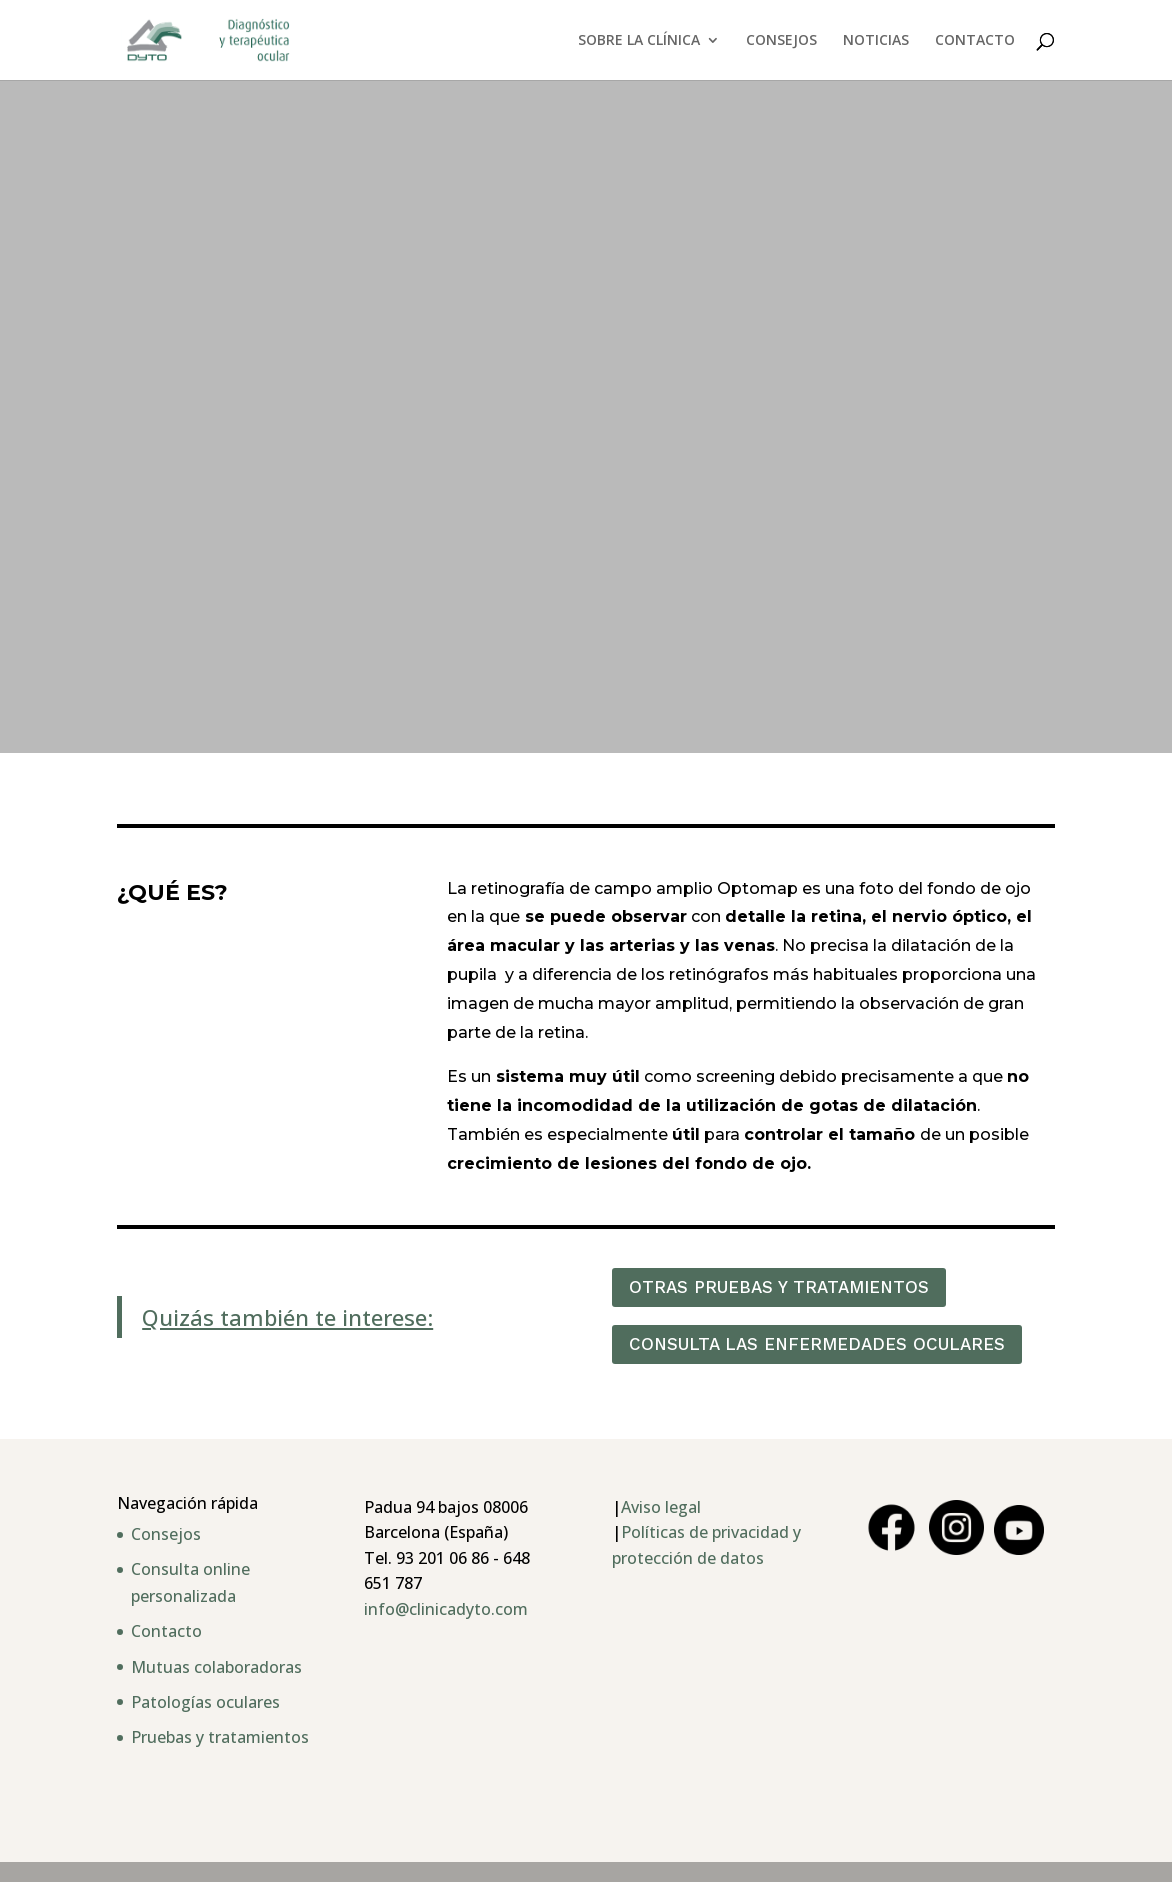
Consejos (166, 1534)
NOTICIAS (876, 41)
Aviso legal (661, 1507)
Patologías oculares (205, 1702)
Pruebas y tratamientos (220, 1737)
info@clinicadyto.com (446, 1609)
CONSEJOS (781, 41)
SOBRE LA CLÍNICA (639, 41)
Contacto (166, 1631)
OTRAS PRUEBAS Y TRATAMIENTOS (779, 1287)
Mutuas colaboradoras (216, 1667)
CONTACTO (975, 41)
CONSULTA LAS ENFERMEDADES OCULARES (817, 1344)
